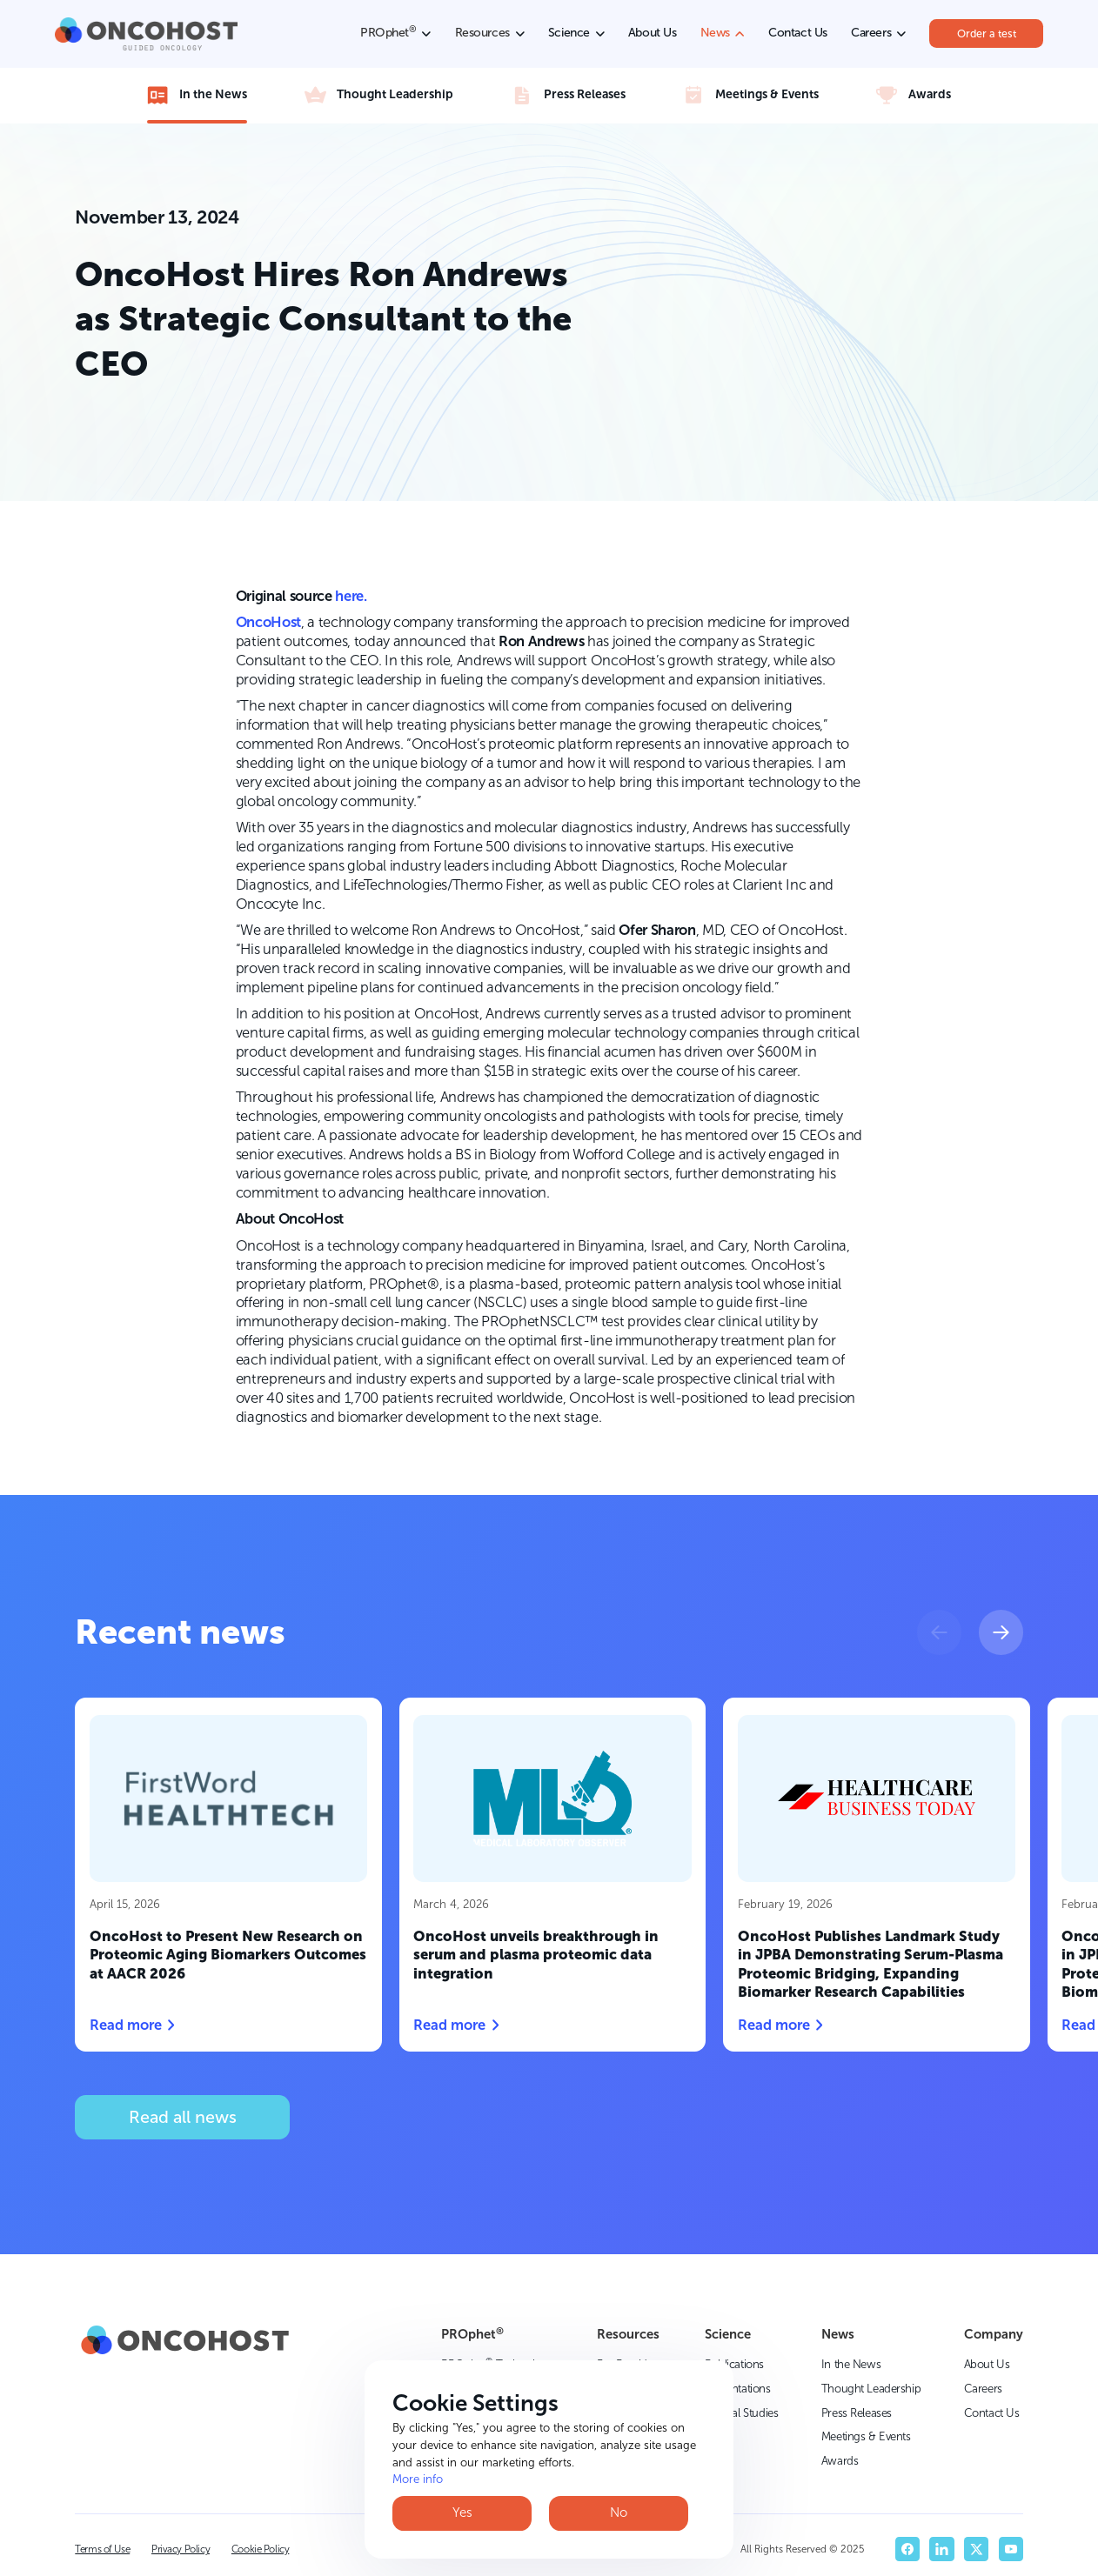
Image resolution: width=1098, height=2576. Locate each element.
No (618, 2512)
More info (417, 2479)
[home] (146, 33)
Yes (462, 2512)
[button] (939, 1632)
